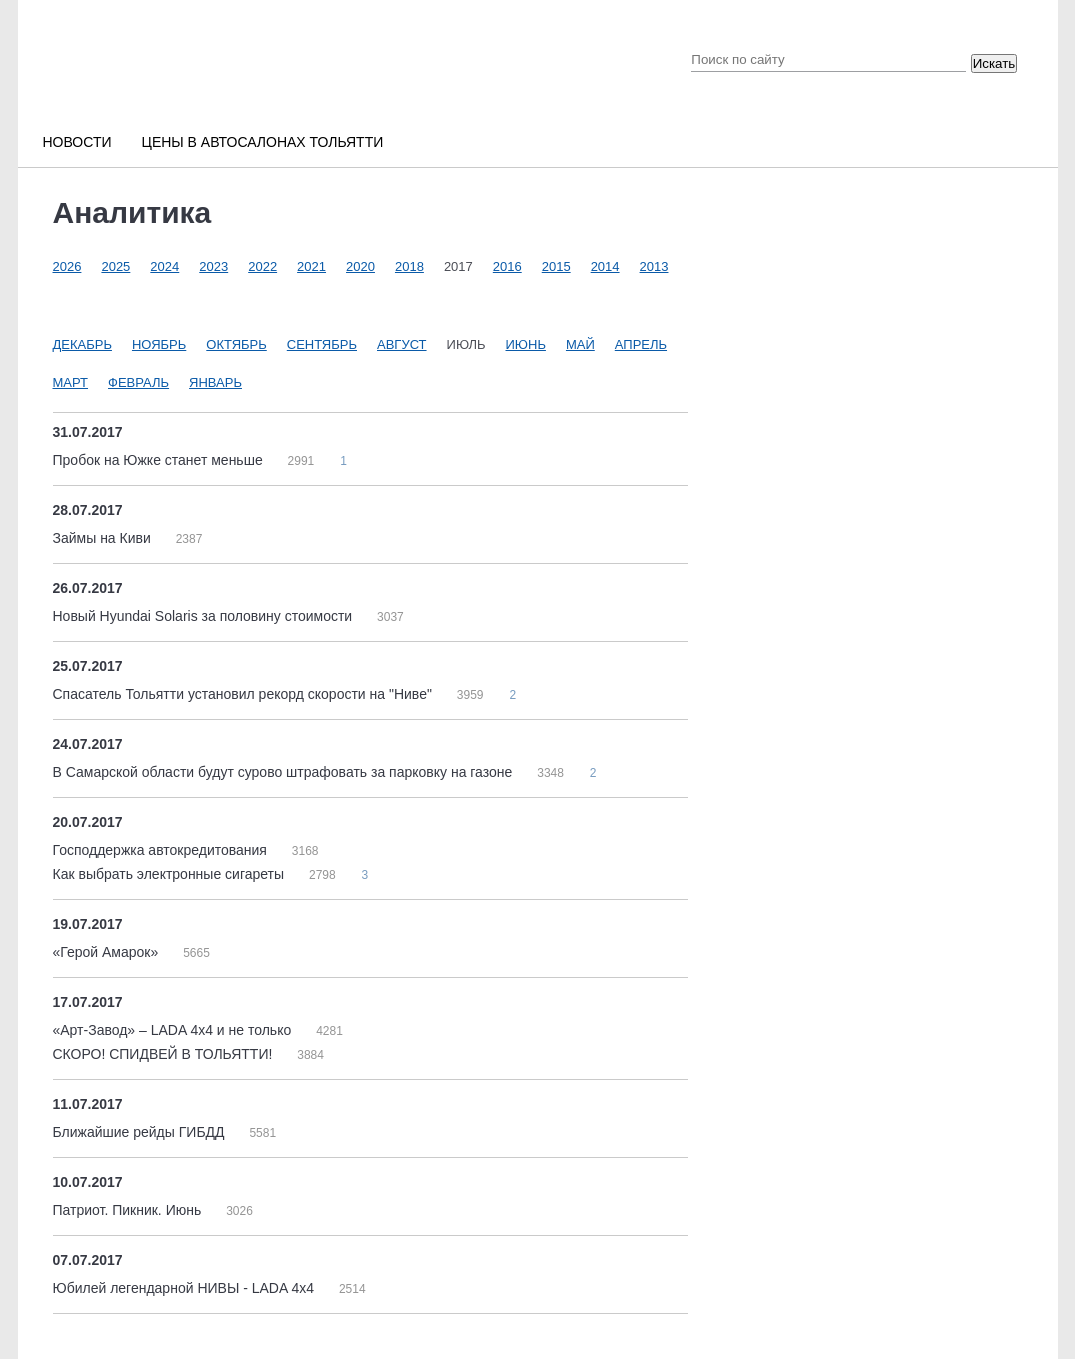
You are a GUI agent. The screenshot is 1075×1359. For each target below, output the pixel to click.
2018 (409, 266)
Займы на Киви (104, 538)
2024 (164, 266)
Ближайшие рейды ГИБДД (141, 1132)
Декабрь (82, 344)
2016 (507, 266)
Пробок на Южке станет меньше (160, 460)
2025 (115, 266)
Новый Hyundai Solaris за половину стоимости (205, 616)
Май (580, 344)
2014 (605, 266)
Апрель (641, 344)
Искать (994, 63)
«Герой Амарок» (108, 952)
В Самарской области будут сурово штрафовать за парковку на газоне (285, 772)
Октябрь (236, 344)
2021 (311, 266)
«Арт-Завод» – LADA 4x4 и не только (174, 1030)
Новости (77, 142)
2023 (213, 266)
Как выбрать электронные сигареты (170, 874)
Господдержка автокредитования (162, 850)
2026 (67, 266)
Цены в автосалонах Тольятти (263, 142)
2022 (262, 266)
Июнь (526, 344)
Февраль (138, 382)
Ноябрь (159, 344)
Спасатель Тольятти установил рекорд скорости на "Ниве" (244, 694)
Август (402, 344)
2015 (556, 266)
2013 (654, 266)
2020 (360, 266)
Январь (215, 382)
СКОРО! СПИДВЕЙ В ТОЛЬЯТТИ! (165, 1054)
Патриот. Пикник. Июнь (129, 1210)
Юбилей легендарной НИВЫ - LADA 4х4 (185, 1288)
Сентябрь (322, 344)
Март (71, 382)
